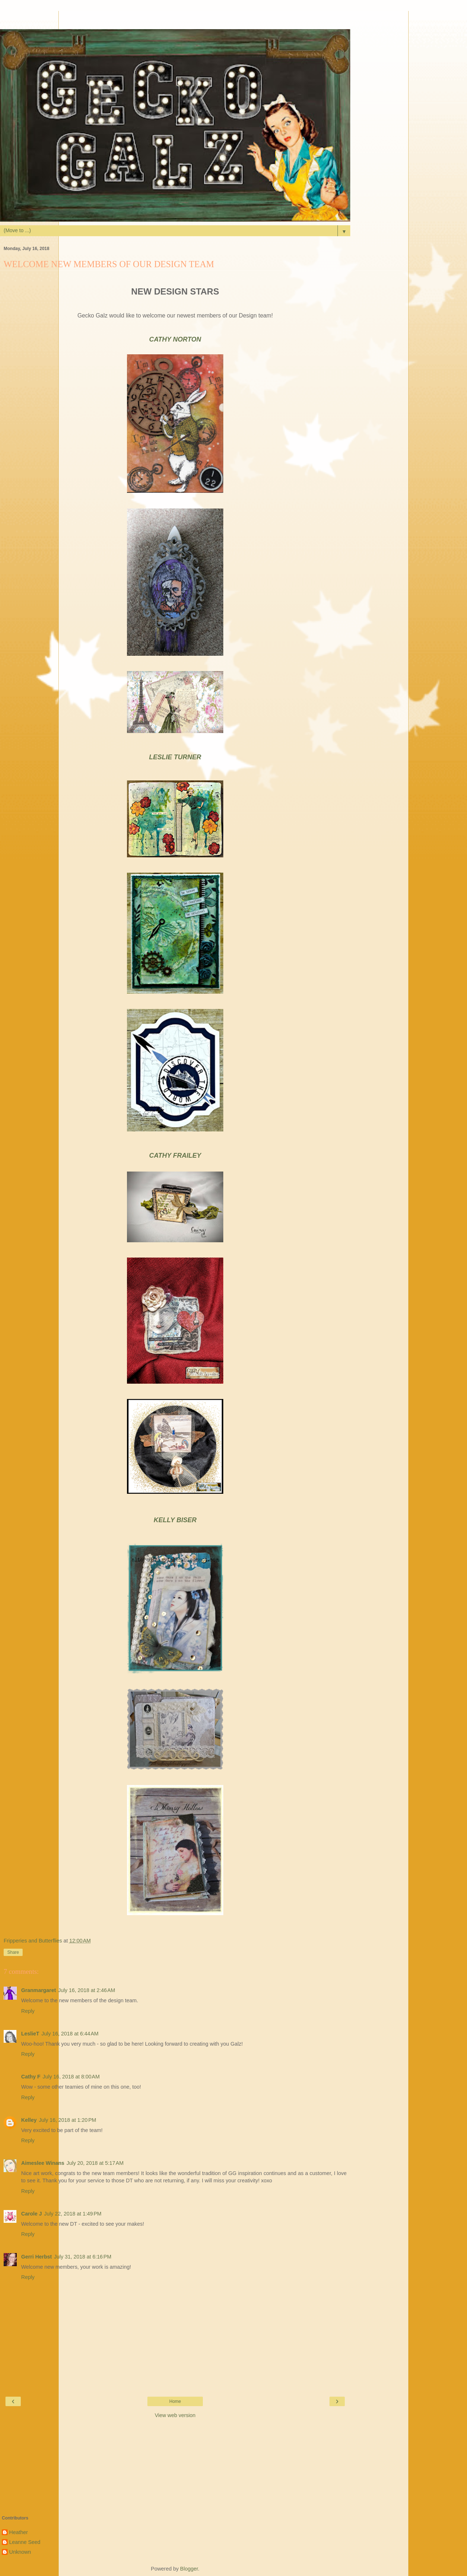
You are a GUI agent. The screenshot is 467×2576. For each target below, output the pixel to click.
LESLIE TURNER (175, 757)
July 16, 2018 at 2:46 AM (86, 1990)
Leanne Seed (24, 2542)
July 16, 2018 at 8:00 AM (71, 2077)
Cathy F (30, 2077)
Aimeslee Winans (42, 2163)
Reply (28, 2011)
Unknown (20, 2552)
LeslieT (30, 2034)
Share (13, 1952)
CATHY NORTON (175, 339)
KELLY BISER (175, 1520)
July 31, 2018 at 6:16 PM (82, 2257)
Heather (18, 2532)
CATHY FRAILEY (175, 1155)
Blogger (189, 2569)
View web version (175, 2415)
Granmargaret (38, 1990)
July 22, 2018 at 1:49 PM (72, 2214)
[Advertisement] (175, 20)
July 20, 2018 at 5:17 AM (94, 2163)
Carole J (31, 2214)
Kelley (28, 2120)
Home (175, 2401)
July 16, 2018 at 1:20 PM (67, 2120)
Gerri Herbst (36, 2257)
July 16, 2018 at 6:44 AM (70, 2034)
